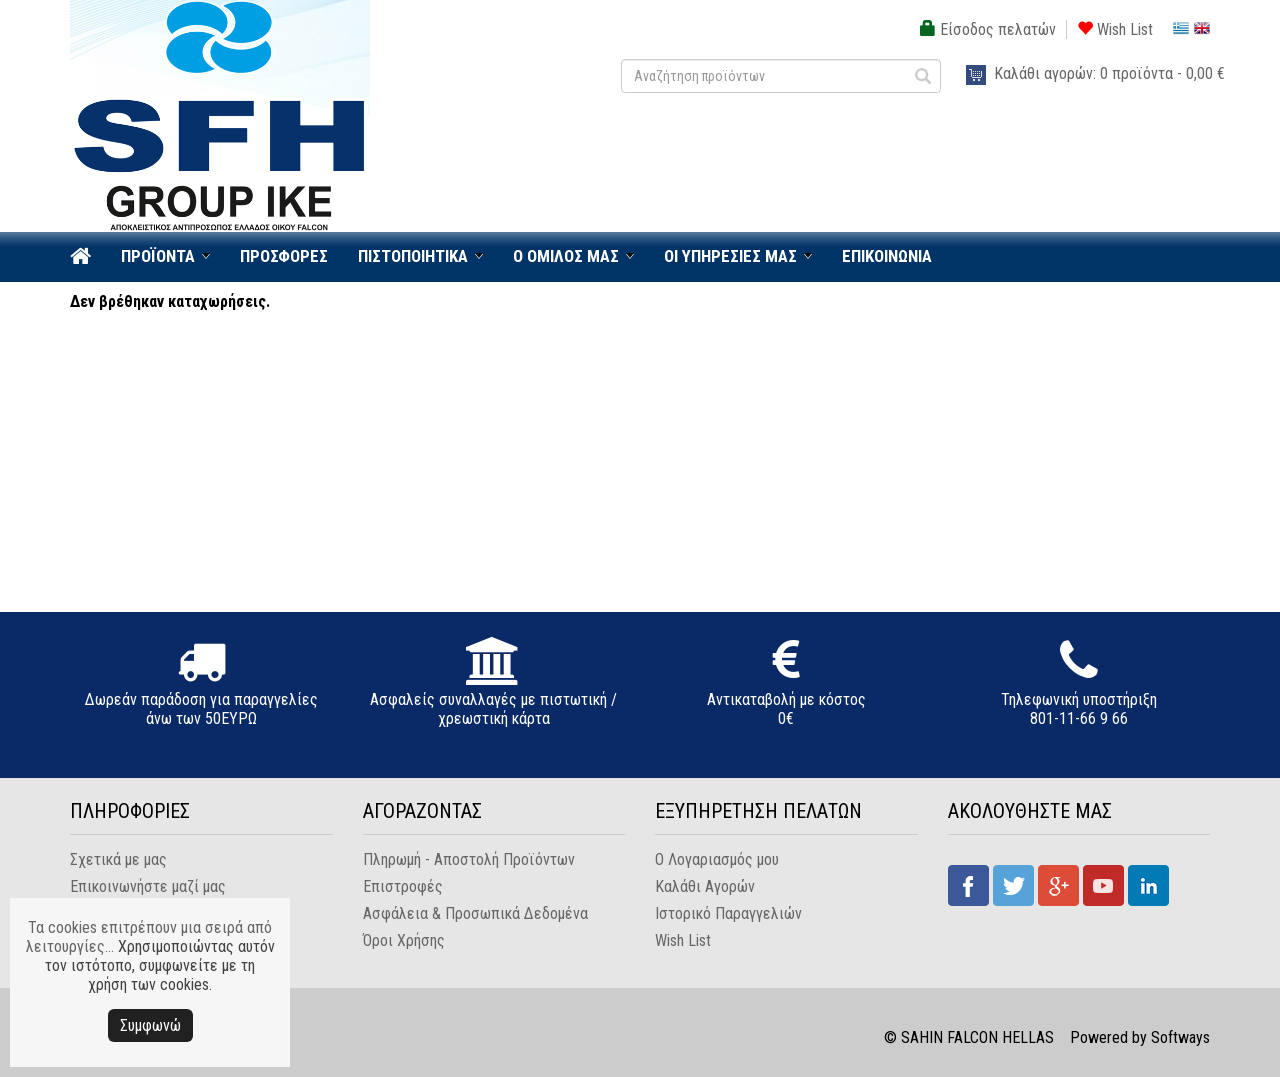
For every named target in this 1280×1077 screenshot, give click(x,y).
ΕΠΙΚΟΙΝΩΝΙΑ (887, 256)
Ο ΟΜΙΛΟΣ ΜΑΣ (566, 256)
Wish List (1115, 29)
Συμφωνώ (150, 1025)
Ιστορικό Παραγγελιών (728, 913)
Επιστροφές (403, 886)
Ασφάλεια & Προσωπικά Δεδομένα (475, 913)
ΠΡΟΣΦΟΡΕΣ (284, 256)
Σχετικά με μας (118, 859)
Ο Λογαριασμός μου (717, 859)
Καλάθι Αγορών (705, 886)
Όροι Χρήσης (404, 940)
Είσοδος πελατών (988, 29)
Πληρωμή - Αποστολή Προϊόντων (469, 859)
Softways (1180, 1037)
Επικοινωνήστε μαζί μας (148, 886)
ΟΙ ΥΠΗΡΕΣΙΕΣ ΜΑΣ (730, 256)
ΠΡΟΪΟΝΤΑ (158, 256)
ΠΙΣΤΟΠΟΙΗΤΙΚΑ (413, 256)
